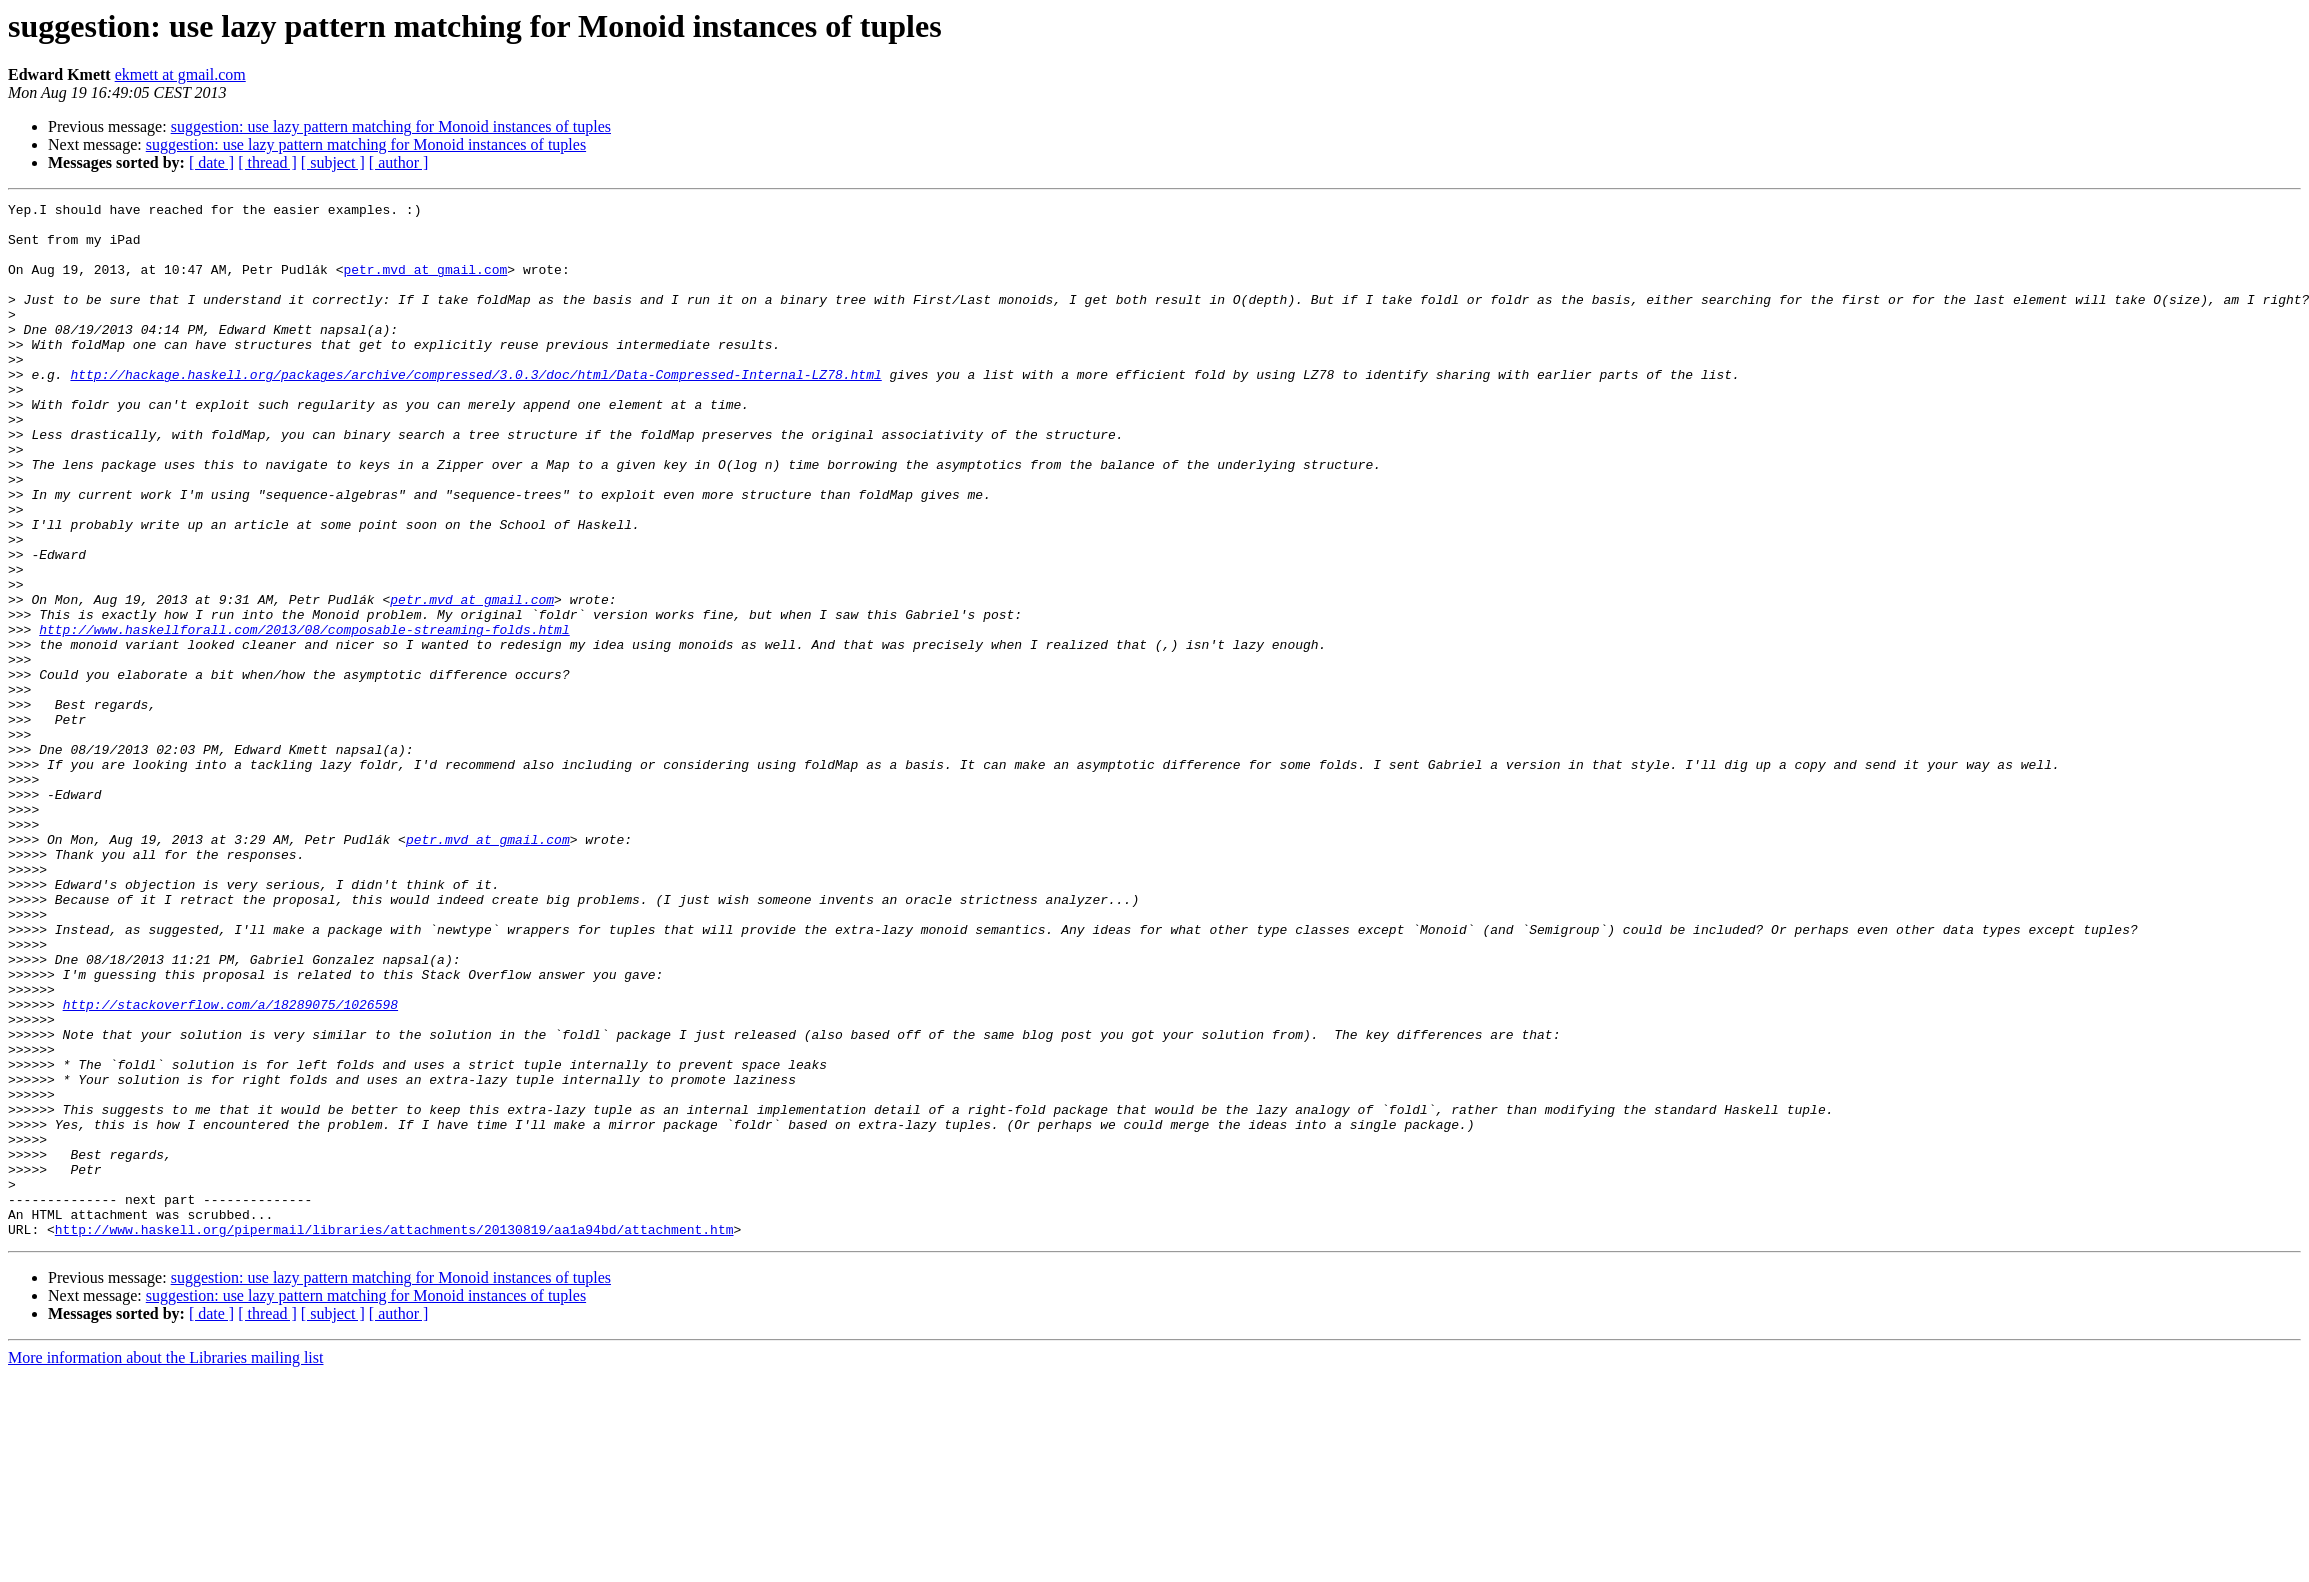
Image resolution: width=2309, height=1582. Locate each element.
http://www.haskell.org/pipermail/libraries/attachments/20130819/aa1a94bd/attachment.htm (394, 1436)
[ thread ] (267, 162)
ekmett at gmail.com (180, 74)
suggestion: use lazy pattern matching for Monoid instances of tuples (391, 126)
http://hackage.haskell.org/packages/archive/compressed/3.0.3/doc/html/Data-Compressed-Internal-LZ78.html (475, 410)
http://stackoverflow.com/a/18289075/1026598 (230, 1166)
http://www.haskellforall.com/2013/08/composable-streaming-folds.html (304, 716)
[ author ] (399, 162)
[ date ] (211, 162)
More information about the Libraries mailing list (165, 1564)
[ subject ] (333, 162)
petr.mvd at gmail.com (425, 284)
